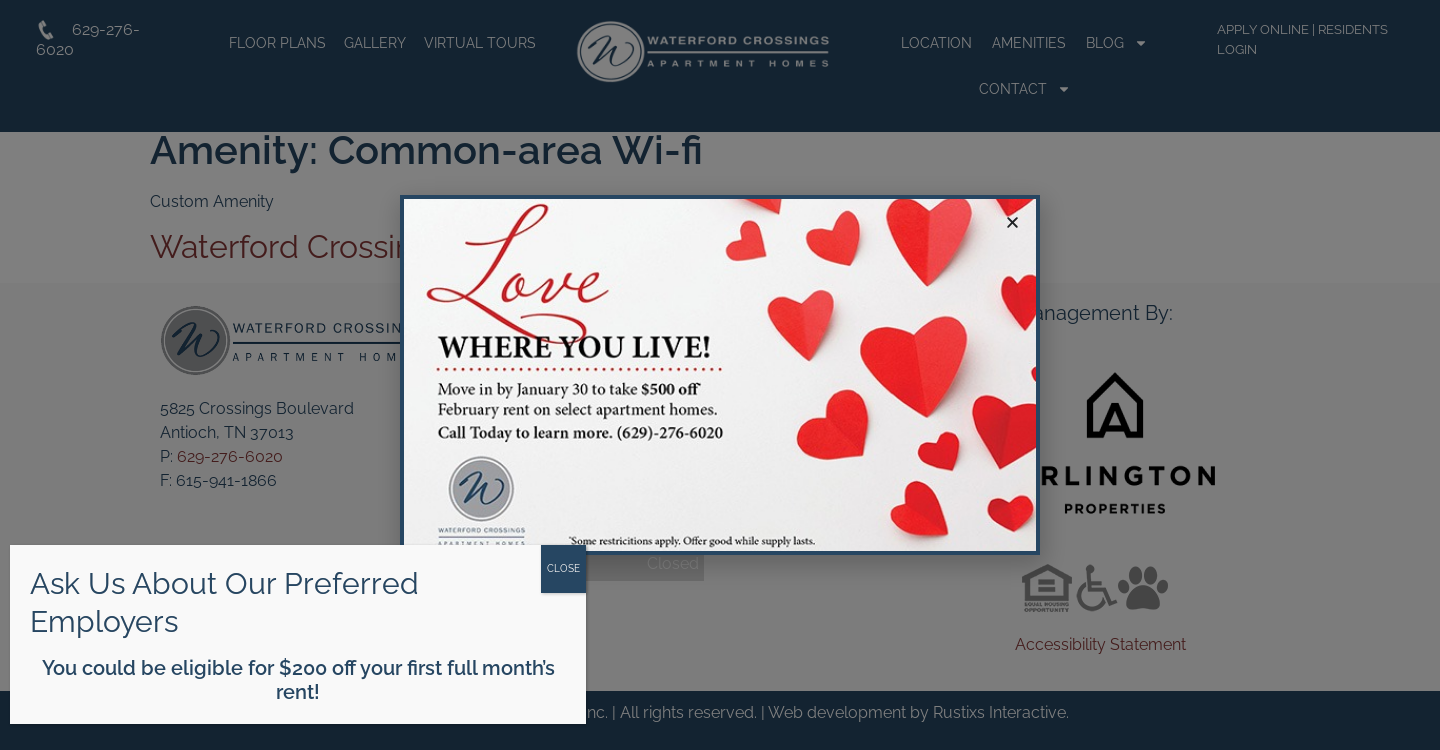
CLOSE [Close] (563, 568)
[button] (1012, 222)
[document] (720, 375)
